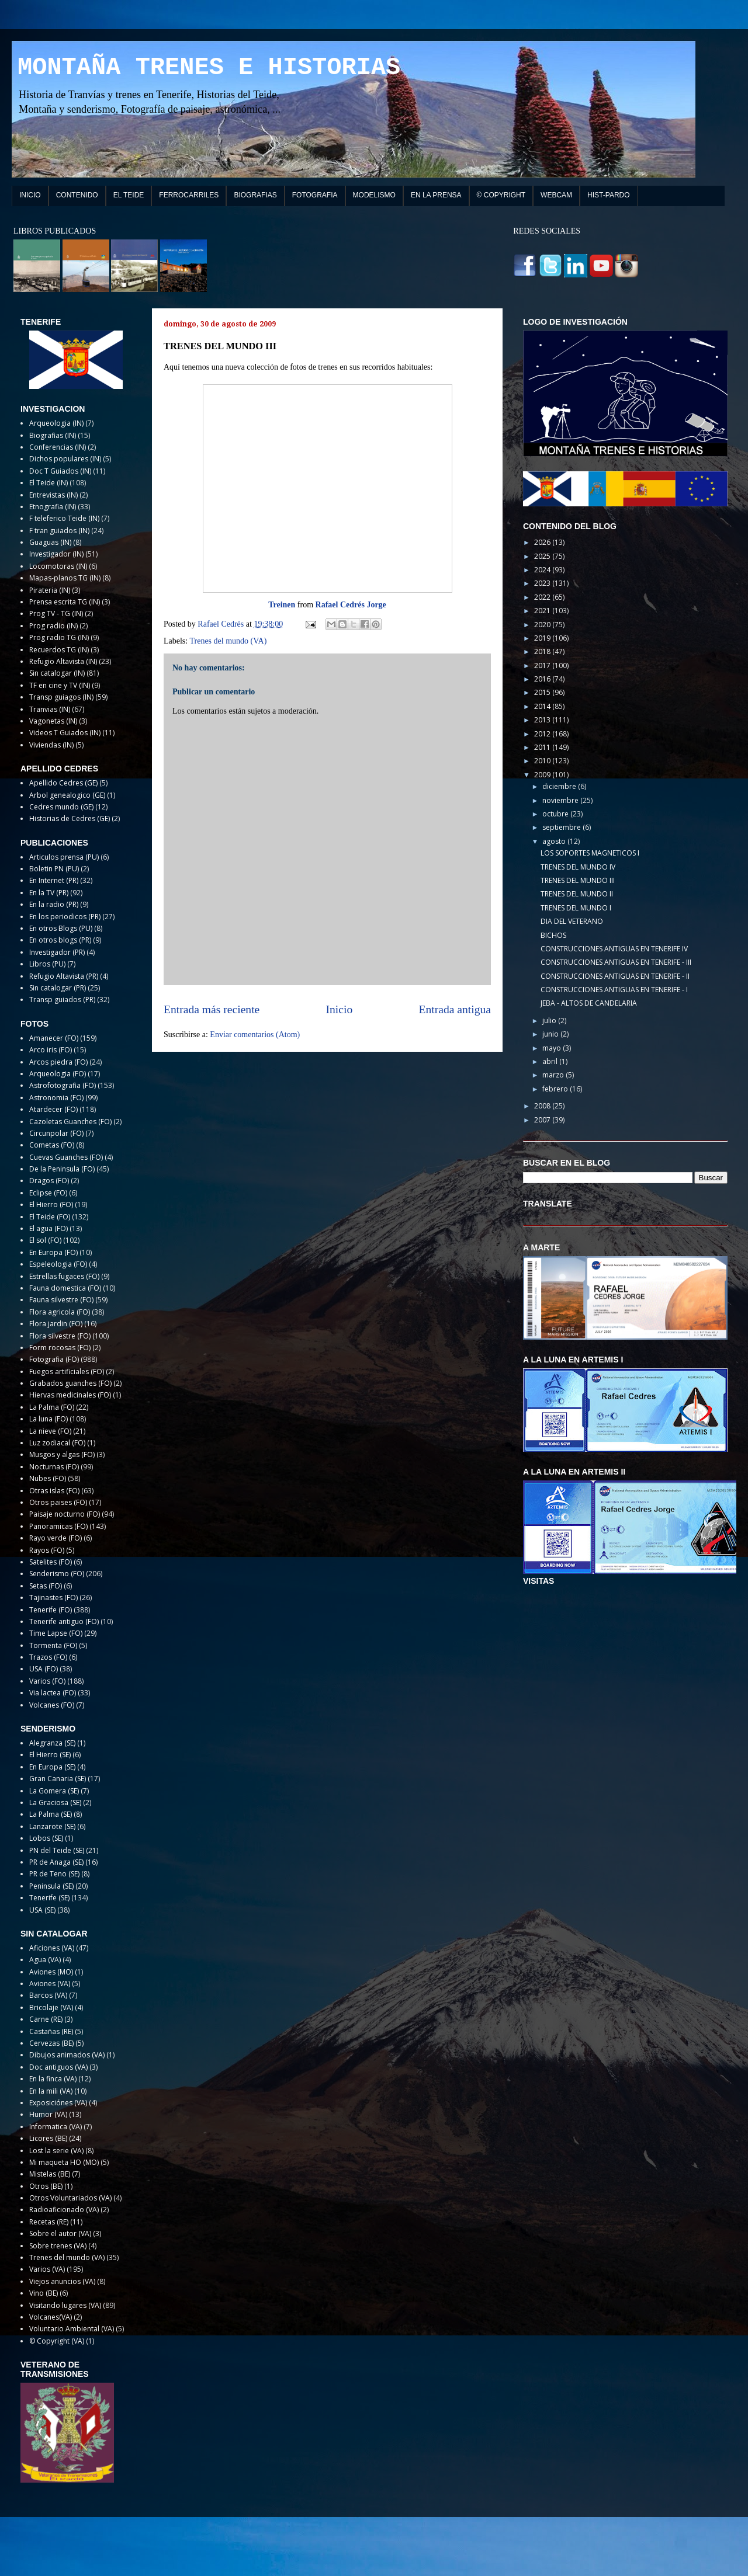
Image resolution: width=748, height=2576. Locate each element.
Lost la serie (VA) (56, 2151)
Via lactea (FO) (52, 1693)
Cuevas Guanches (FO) (66, 1157)
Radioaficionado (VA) (64, 2210)
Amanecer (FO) (53, 1038)
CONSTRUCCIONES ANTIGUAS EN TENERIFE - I (614, 990)
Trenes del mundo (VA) (227, 641)
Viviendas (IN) (51, 745)
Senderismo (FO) (56, 1574)
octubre (556, 814)
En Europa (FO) (53, 1252)
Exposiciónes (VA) (58, 2103)
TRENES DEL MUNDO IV (578, 867)
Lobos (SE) (46, 1838)
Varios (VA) (47, 2269)
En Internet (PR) (53, 880)
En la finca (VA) (53, 2079)
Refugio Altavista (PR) (63, 976)
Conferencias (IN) (57, 447)
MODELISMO (374, 195)
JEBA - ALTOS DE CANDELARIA (589, 1003)
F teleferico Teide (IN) (64, 518)
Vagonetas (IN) (53, 721)
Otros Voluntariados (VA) (70, 2198)
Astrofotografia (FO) (62, 1085)
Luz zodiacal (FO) (57, 1443)
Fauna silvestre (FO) (61, 1300)
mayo (552, 1048)
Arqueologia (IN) (56, 423)
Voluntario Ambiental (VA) (71, 2329)
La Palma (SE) (50, 1814)
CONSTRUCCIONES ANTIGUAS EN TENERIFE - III (616, 962)
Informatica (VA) (55, 2127)
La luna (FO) (48, 1419)
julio (550, 1020)
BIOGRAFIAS (255, 195)
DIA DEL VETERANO (572, 921)
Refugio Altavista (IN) (63, 661)
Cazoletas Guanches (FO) (70, 1122)
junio (551, 1034)
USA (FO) (43, 1669)
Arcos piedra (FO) (58, 1062)
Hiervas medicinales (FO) (70, 1395)
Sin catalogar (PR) (57, 988)
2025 (543, 556)
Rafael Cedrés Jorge (351, 604)
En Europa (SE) (52, 1767)
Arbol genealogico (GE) (67, 795)
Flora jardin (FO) (55, 1324)
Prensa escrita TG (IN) (64, 602)
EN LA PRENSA (436, 195)
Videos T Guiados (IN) (65, 733)
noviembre (561, 800)
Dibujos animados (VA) (67, 2055)
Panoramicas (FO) (58, 1526)
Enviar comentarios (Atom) (255, 1034)
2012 (543, 734)
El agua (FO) (48, 1228)
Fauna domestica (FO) (65, 1288)
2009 (543, 775)
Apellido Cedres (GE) (63, 783)
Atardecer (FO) (53, 1109)
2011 (543, 747)
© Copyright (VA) (56, 2341)
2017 (543, 665)
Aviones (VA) (49, 1984)
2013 (543, 720)
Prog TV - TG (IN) (56, 613)
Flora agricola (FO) (59, 1312)
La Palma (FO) (51, 1407)
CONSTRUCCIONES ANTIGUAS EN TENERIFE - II (615, 976)
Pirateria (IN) (49, 590)
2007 (543, 1120)
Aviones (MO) (51, 1972)
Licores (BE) (48, 2138)
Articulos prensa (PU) (64, 857)
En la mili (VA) (50, 2091)
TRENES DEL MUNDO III (578, 880)
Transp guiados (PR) (62, 999)
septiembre (562, 827)
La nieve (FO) (50, 1431)
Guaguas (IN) (50, 542)
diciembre (560, 786)
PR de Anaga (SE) (56, 1862)
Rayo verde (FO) (55, 1538)
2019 (543, 638)
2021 (543, 611)
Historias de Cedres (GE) (69, 818)
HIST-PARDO (608, 195)
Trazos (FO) (48, 1657)
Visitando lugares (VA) (65, 2305)
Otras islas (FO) (54, 1491)
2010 (543, 761)
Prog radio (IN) (53, 626)
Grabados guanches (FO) (70, 1383)
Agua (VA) (45, 1960)
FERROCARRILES (189, 195)
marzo (554, 1075)
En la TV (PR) (48, 893)
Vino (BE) (43, 2293)
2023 (543, 583)
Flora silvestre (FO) (60, 1336)
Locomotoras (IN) (58, 566)
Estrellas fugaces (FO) (64, 1276)
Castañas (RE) (51, 2031)
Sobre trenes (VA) (57, 2246)
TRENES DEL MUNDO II (577, 894)
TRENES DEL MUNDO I (576, 908)
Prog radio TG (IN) (59, 637)
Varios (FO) (47, 1681)
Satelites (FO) (50, 1562)
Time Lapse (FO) (55, 1633)
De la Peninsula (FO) (62, 1169)
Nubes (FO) (47, 1478)
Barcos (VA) (48, 1995)
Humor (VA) (48, 2114)
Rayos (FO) (46, 1550)
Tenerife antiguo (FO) (64, 1621)
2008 (543, 1106)
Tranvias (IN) (49, 709)
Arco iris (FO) (50, 1050)
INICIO (30, 195)
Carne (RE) (46, 2019)
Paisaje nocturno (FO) (64, 1514)
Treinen (281, 604)
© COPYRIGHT (501, 195)
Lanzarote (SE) (52, 1826)
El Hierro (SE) (50, 1755)
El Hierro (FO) (51, 1204)
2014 (543, 706)
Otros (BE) (46, 2186)
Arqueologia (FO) (57, 1074)
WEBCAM (556, 195)
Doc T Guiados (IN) (60, 471)
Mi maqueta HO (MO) (64, 2162)
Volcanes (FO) (51, 1705)
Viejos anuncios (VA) (62, 2281)
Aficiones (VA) (51, 1948)
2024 (543, 570)
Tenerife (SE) (49, 1898)
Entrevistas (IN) (53, 495)
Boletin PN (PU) (54, 869)
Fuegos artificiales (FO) (66, 1371)
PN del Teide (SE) (56, 1850)
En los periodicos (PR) (65, 917)
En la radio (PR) (53, 904)
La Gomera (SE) (54, 1791)
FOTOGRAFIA (315, 195)
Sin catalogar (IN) (57, 673)
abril (550, 1061)
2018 (543, 651)
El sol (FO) (45, 1240)
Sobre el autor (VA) (60, 2233)
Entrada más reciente (211, 1009)
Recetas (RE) (48, 2222)
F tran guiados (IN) (59, 531)
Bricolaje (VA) (51, 2007)
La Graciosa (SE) (55, 1802)
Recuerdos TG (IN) (59, 650)
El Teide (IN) (48, 483)
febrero (556, 1089)
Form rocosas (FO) (60, 1348)
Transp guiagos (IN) (61, 697)
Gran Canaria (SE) (57, 1779)
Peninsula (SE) (51, 1886)
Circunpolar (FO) (56, 1133)
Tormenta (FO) (53, 1645)
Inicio (339, 1009)
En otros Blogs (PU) (60, 928)
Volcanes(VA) (50, 2317)
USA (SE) (42, 1910)
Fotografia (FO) (54, 1359)
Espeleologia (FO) (58, 1264)
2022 (543, 597)
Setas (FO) (45, 1586)
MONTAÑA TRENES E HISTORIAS (209, 68)
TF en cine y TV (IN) (59, 685)
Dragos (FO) (49, 1181)
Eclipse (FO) (48, 1193)
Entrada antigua (455, 1009)
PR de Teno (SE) (54, 1874)
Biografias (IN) (52, 435)
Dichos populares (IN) (65, 459)
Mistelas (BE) (49, 2174)
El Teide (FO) (49, 1217)
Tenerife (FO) (50, 1610)
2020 (543, 625)
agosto (554, 841)
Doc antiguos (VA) (58, 2067)
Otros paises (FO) (58, 1502)
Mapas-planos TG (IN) (65, 578)
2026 (543, 542)
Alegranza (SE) (52, 1743)
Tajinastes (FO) (53, 1597)
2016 (543, 679)
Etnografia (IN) (52, 507)
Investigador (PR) (57, 952)
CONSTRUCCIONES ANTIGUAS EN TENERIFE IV (614, 949)
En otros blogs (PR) (60, 940)
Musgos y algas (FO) (62, 1454)
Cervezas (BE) (51, 2043)
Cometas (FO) (51, 1145)
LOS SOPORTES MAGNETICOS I (590, 853)
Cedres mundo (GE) (61, 807)
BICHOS (553, 935)
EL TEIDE (128, 195)
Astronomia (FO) (56, 1098)
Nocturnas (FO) (54, 1467)
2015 (543, 692)
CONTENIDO (77, 195)
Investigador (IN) (56, 554)
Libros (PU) (47, 964)
